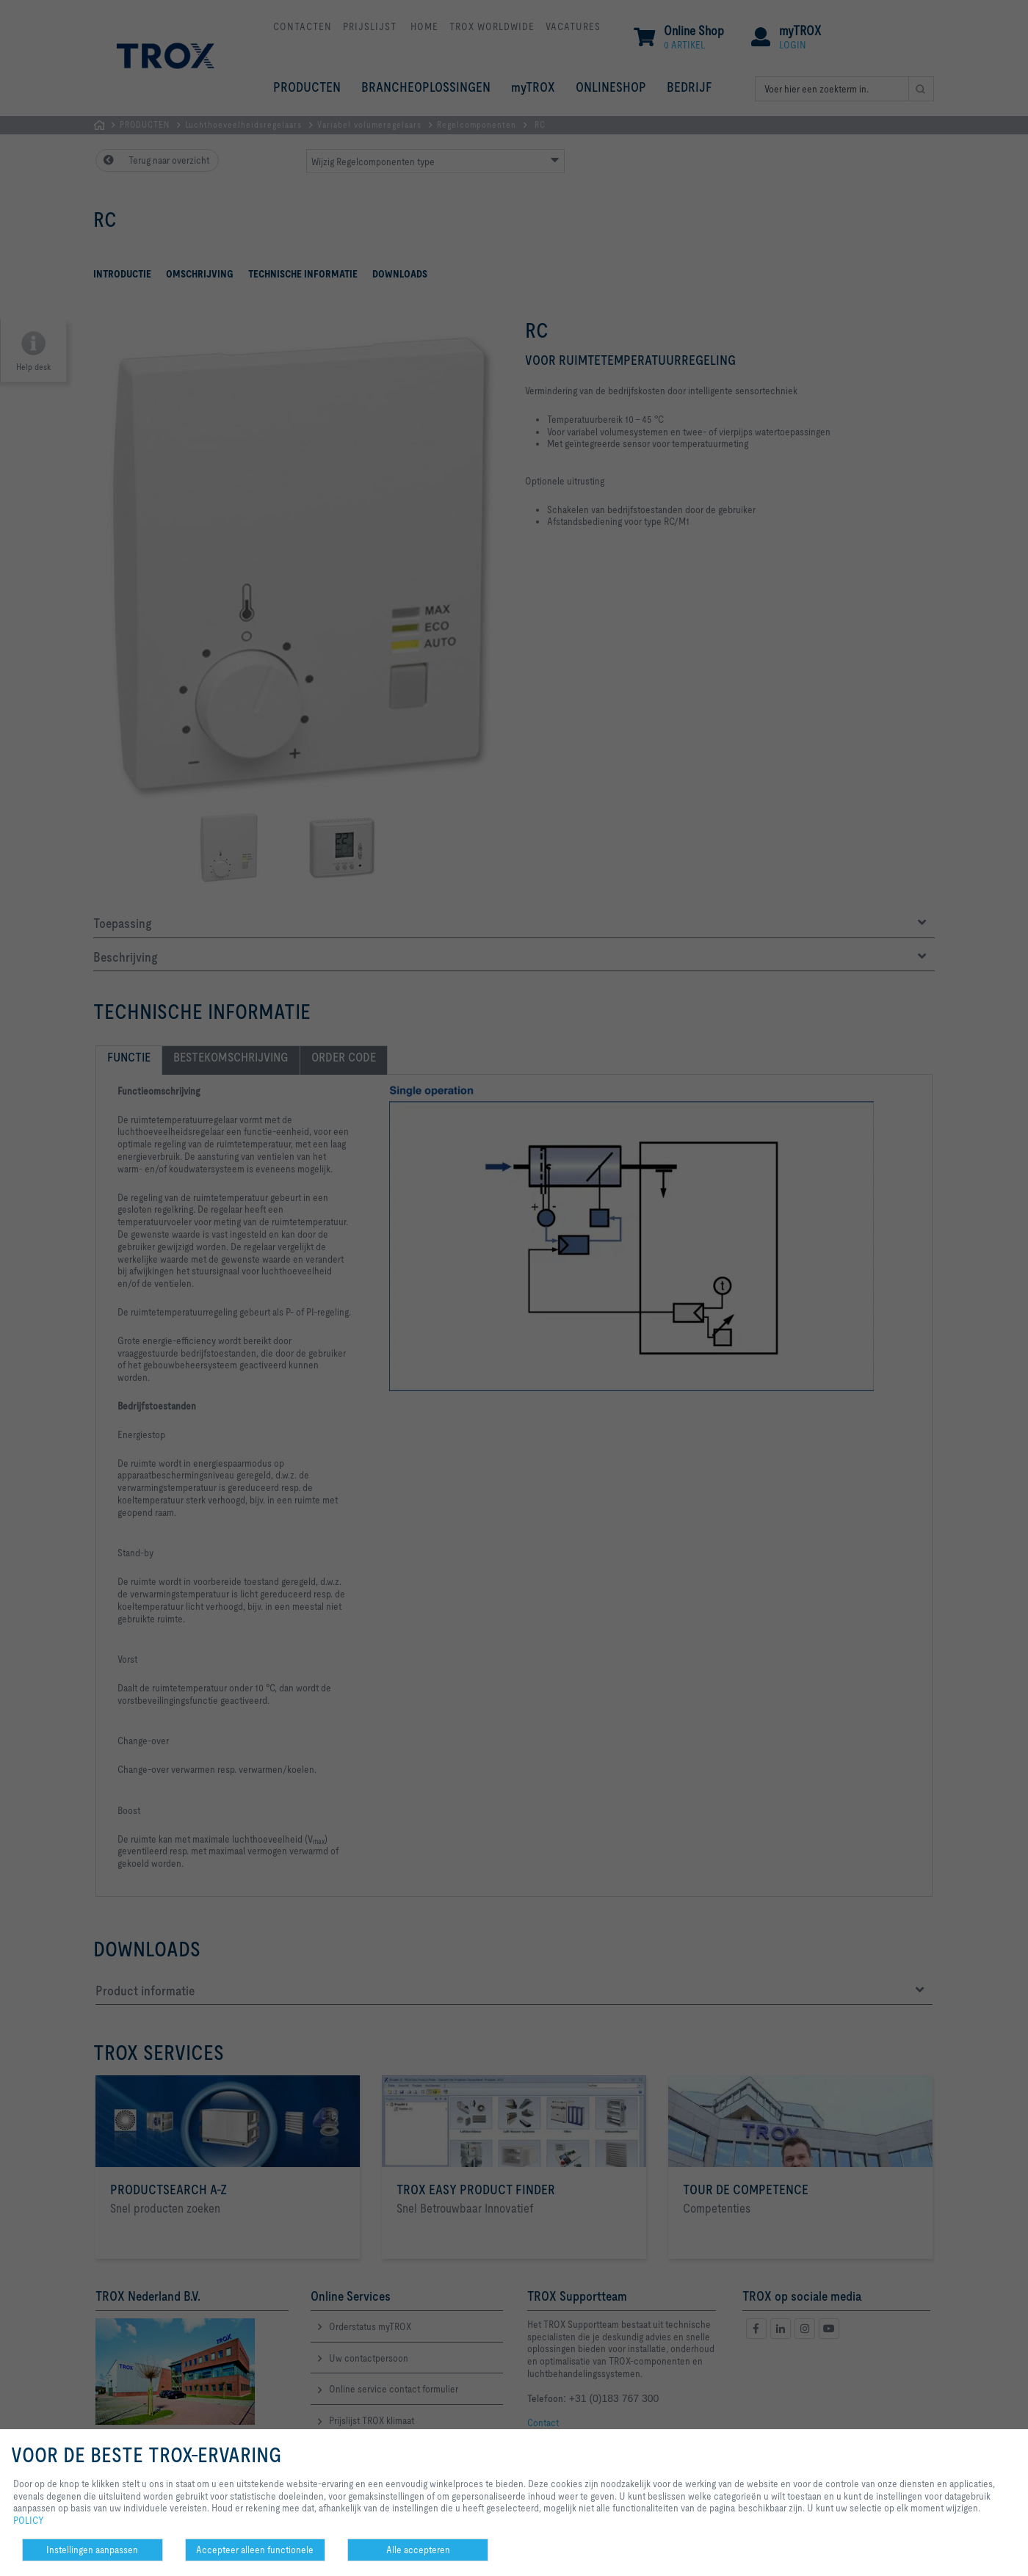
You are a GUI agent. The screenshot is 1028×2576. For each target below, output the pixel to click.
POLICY (28, 2520)
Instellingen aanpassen (92, 2549)
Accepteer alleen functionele (255, 2549)
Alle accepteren (418, 2549)
